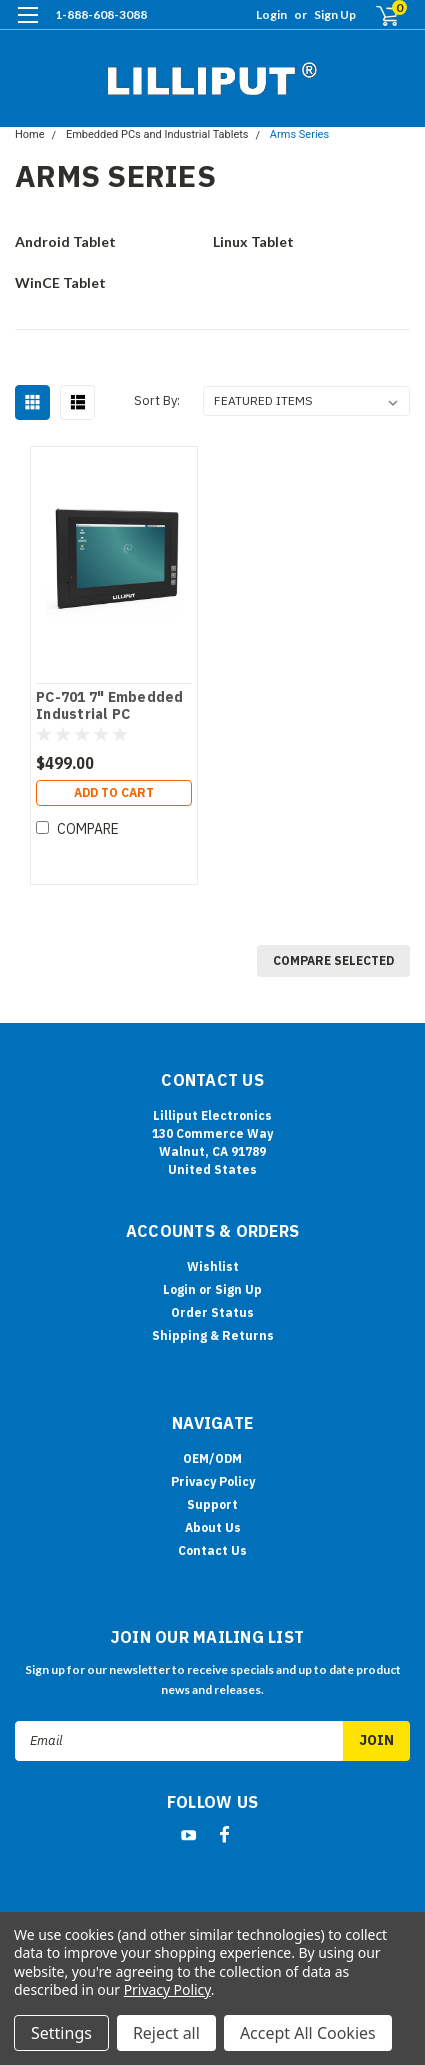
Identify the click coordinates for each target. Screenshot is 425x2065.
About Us (213, 1527)
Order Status (212, 1312)
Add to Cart (114, 792)
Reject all (166, 2033)
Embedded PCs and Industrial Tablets (157, 134)
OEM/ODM (212, 1458)
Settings (61, 2033)
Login (271, 14)
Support (212, 1504)
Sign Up (335, 14)
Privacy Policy (213, 1481)
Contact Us (212, 1550)
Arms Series (299, 134)
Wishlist (213, 1266)
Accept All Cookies (308, 2033)
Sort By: (157, 400)
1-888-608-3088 (101, 14)
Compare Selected (333, 960)
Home (30, 134)
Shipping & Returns (213, 1335)
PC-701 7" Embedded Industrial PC (110, 706)
